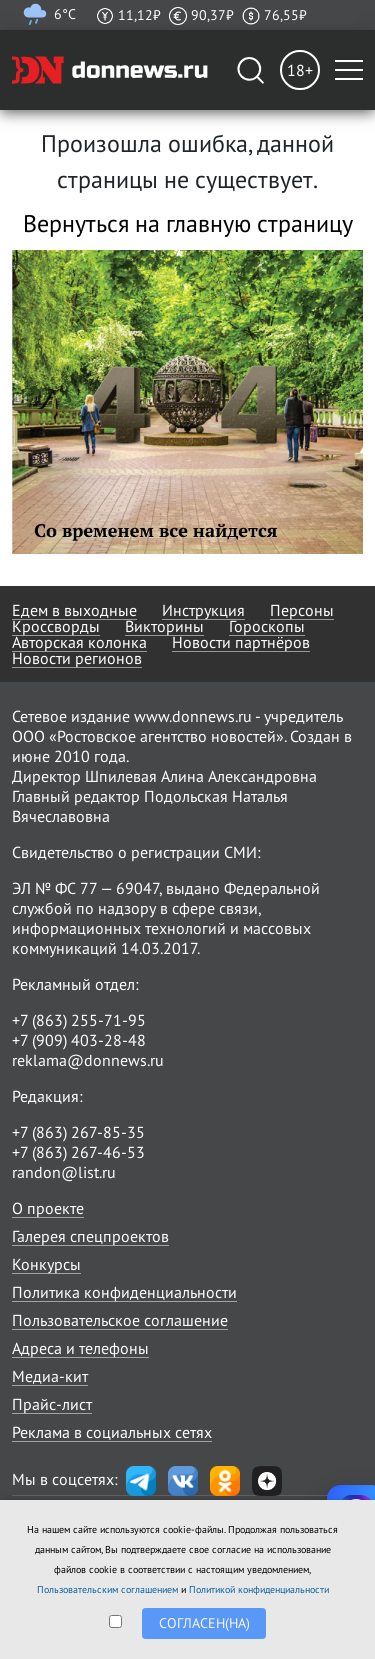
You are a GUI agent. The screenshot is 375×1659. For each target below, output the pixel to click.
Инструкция (203, 610)
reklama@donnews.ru (88, 1060)
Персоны (302, 610)
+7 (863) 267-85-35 (78, 1132)
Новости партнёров (241, 642)
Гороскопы (267, 626)
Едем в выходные (74, 610)
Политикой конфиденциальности (259, 1589)
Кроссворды (56, 626)
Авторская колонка (79, 642)
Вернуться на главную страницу (188, 223)
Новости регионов (77, 658)
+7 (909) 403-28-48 (79, 1040)
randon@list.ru (64, 1172)
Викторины (164, 626)
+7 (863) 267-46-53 (78, 1152)
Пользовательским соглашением (107, 1589)
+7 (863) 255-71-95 (79, 1020)
